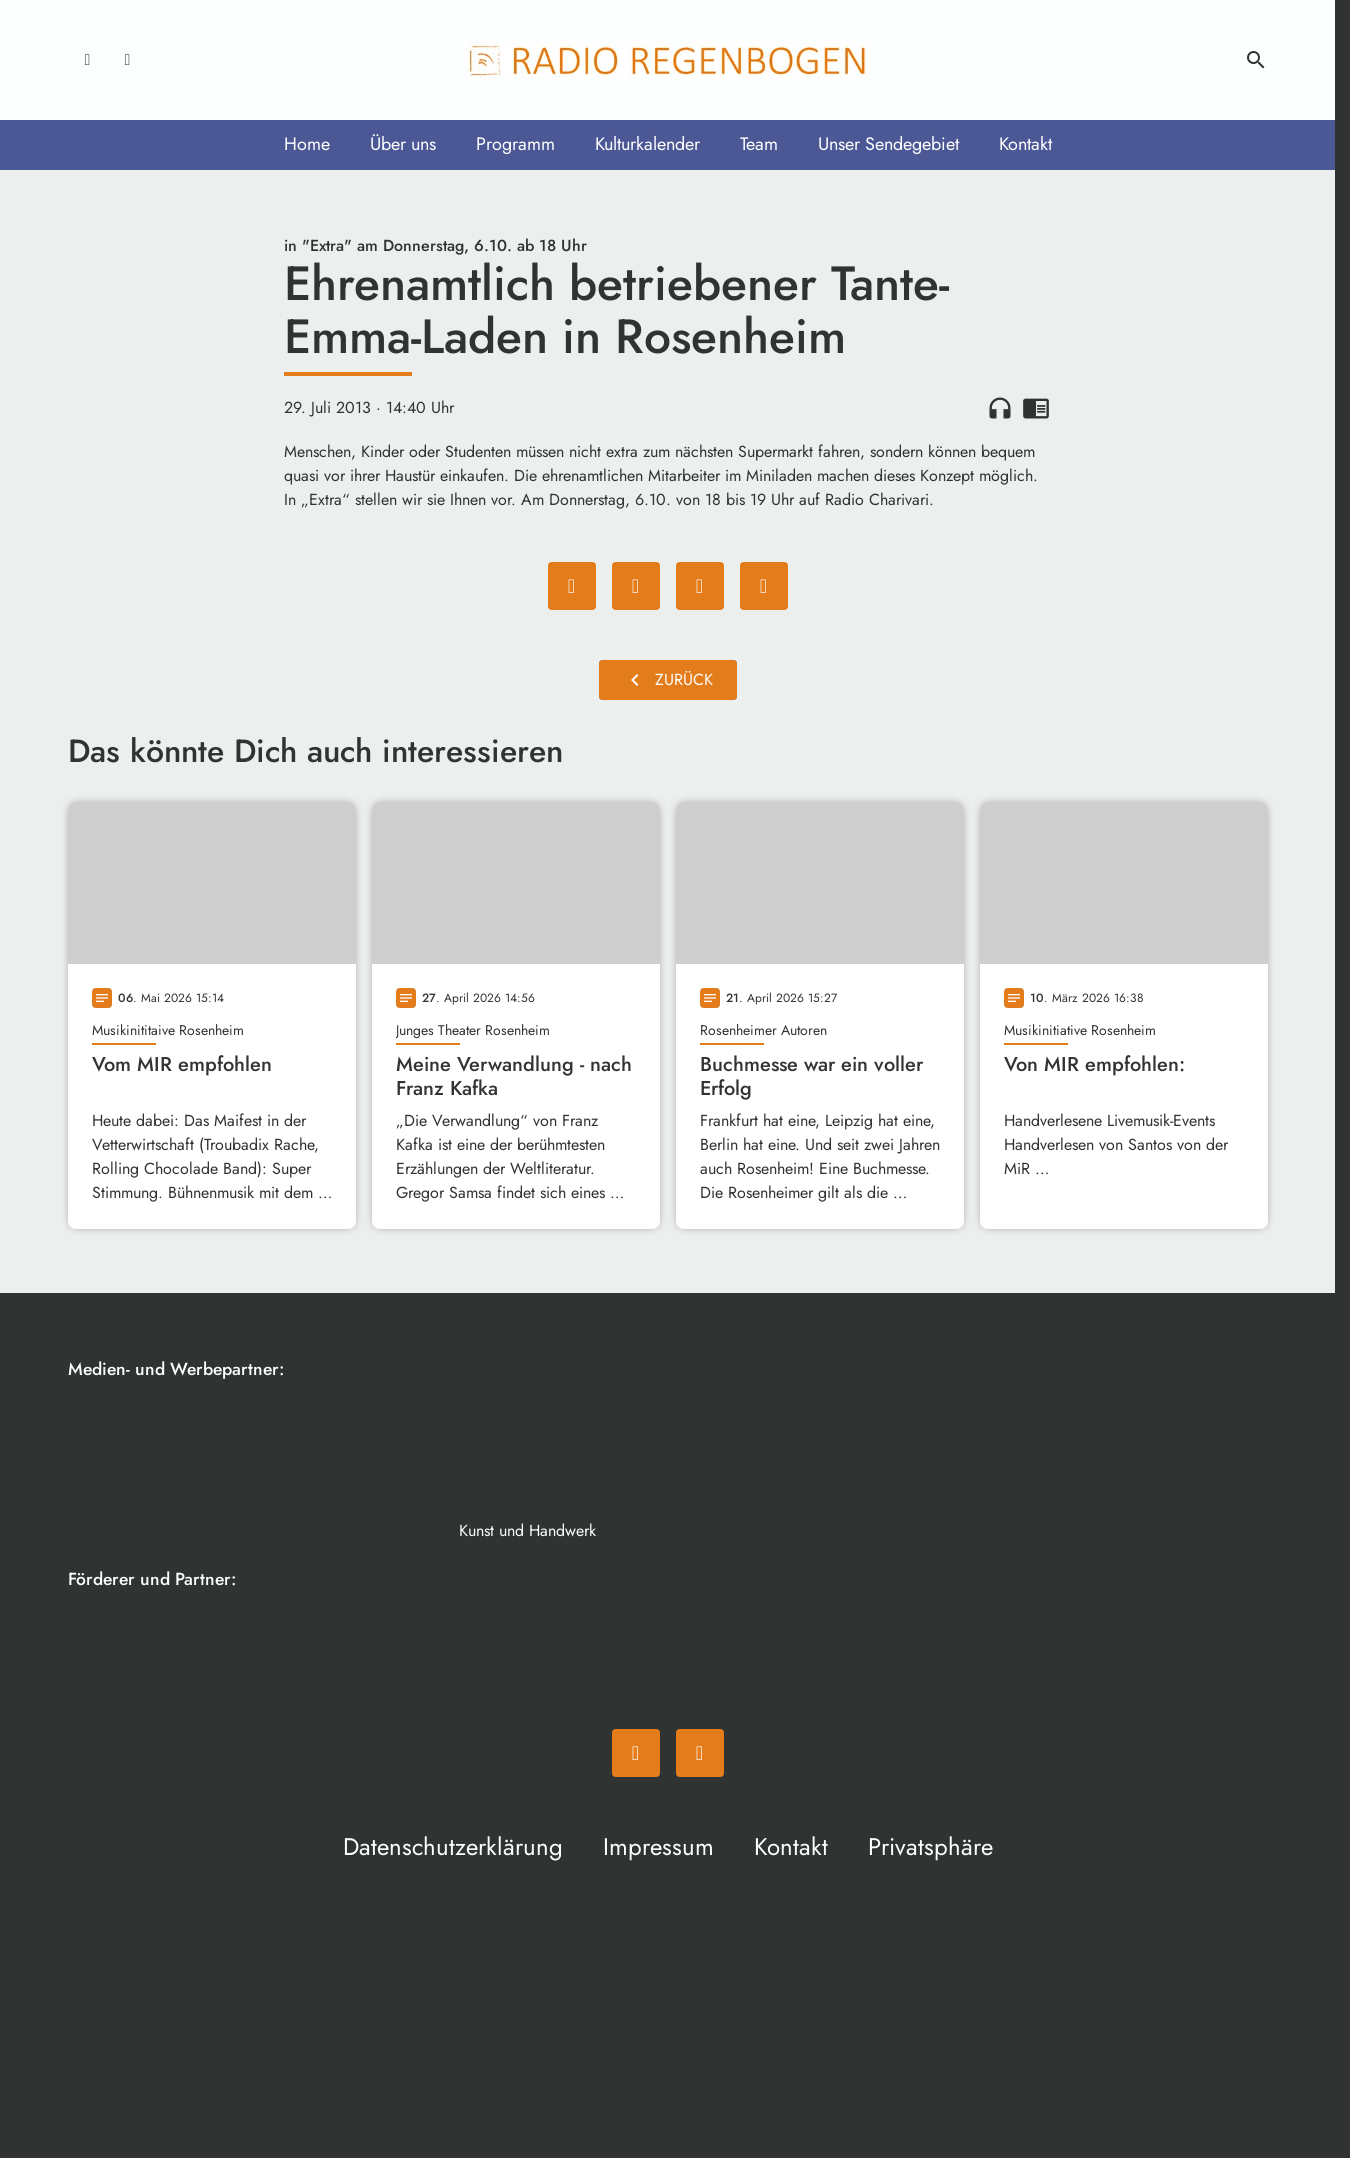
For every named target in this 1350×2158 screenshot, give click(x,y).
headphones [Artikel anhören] (1000, 408)
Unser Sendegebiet (888, 144)
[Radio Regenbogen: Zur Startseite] (668, 60)
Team (759, 144)
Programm (515, 144)
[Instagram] (128, 60)
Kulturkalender (647, 144)
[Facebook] (88, 60)
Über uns (403, 144)
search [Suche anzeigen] (1256, 60)
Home (307, 144)
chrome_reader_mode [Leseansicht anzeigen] (1036, 408)
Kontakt (1025, 144)
